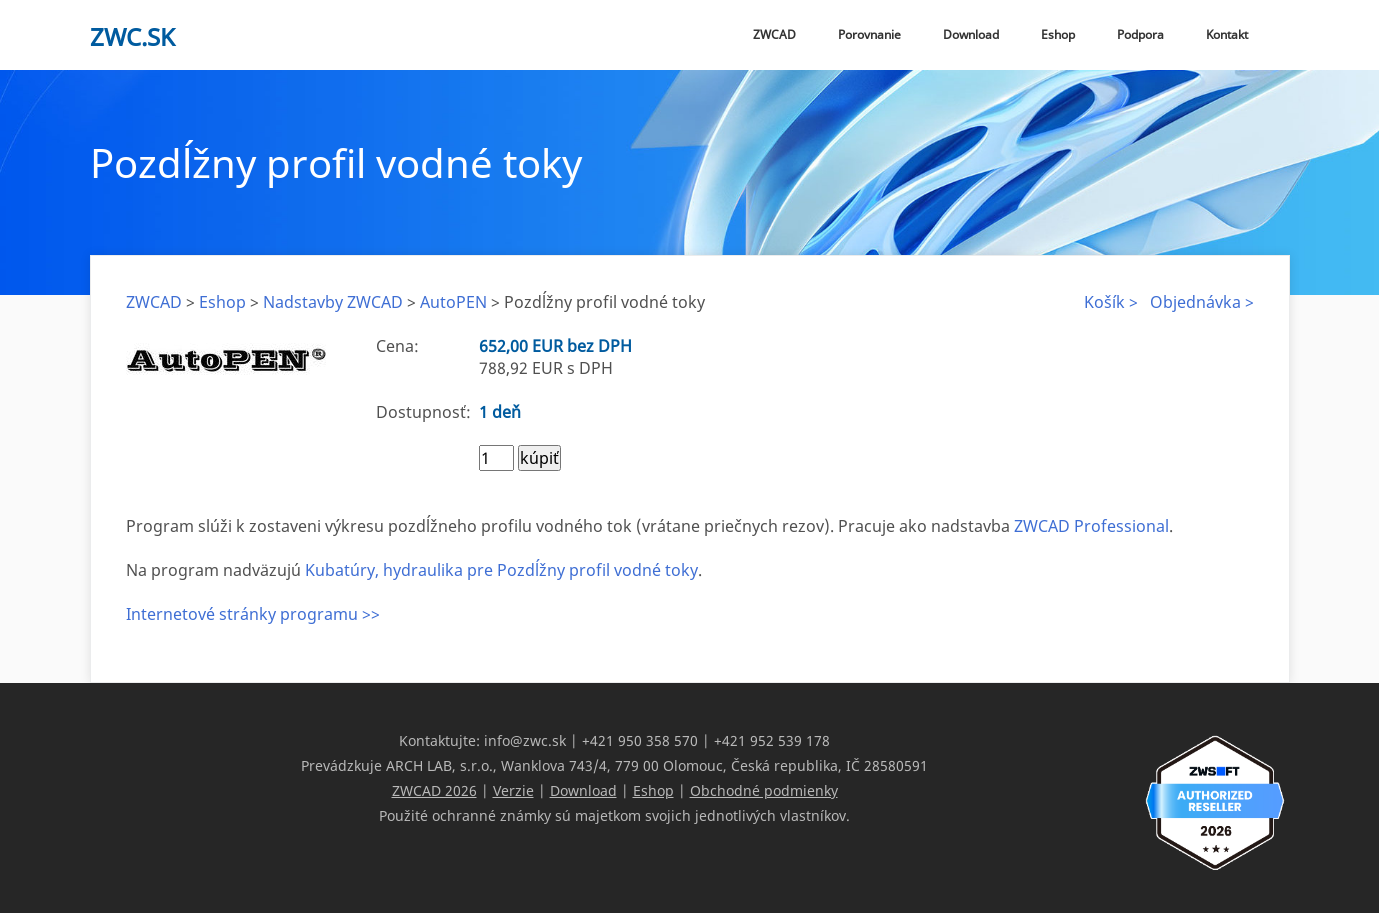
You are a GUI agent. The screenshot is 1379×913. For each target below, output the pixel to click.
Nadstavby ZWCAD (333, 302)
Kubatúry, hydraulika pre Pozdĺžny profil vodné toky (501, 570)
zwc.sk (132, 36)
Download (971, 34)
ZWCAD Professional (1091, 526)
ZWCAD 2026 (434, 790)
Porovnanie (869, 34)
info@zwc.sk (525, 740)
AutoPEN (453, 302)
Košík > (1111, 302)
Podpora (1140, 34)
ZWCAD (774, 34)
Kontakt (1227, 34)
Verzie (513, 790)
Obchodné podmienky (764, 790)
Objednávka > (1202, 302)
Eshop (1058, 34)
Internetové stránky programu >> (253, 614)
